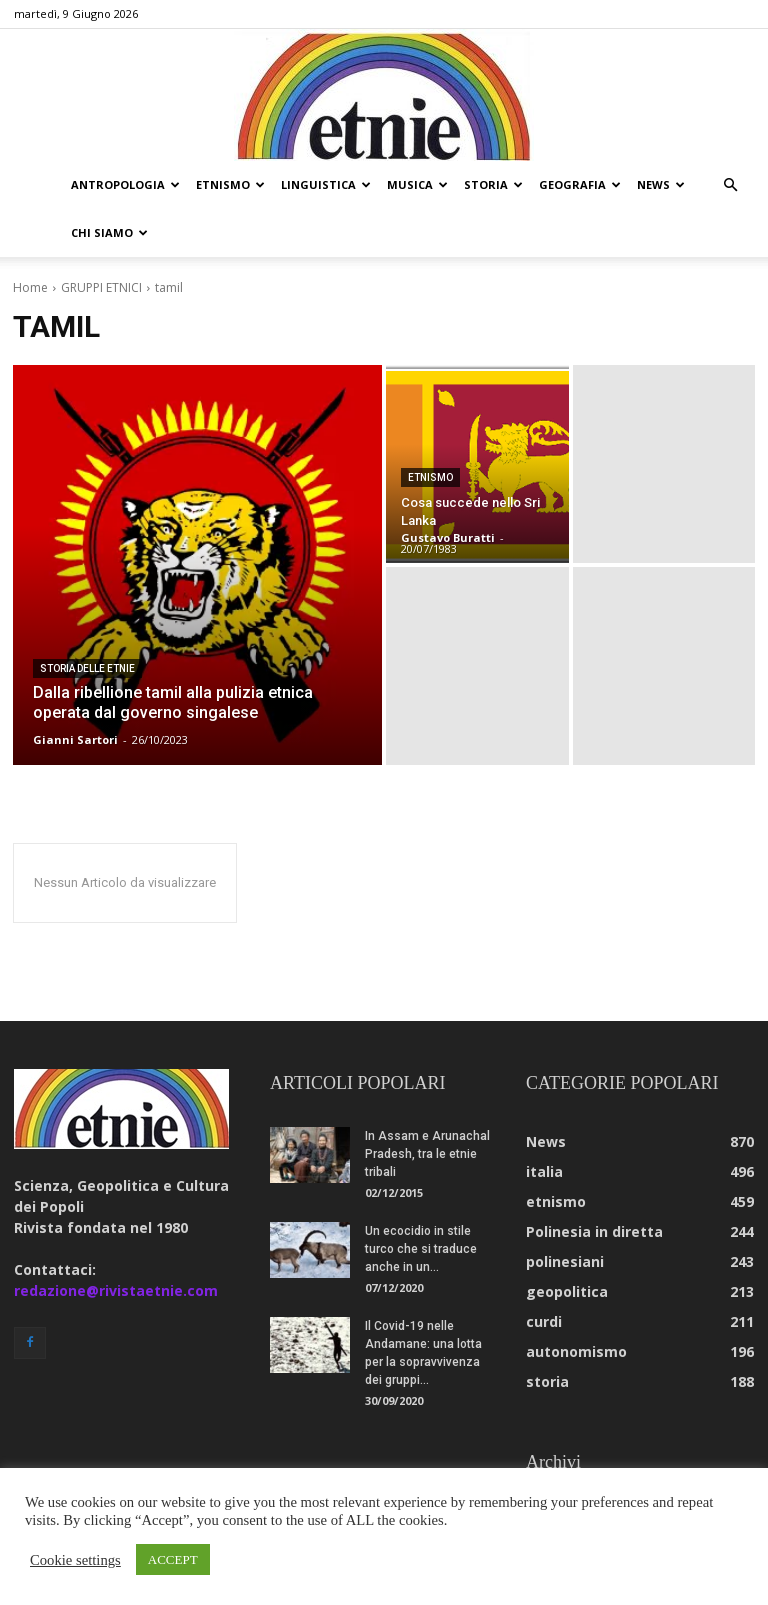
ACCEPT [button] (173, 1559)
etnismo (230, 184)
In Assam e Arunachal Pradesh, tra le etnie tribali (427, 1154)
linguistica (326, 184)
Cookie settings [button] (75, 1560)
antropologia (125, 184)
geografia (580, 184)
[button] (730, 185)
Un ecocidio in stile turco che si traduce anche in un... (421, 1249)
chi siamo (109, 232)
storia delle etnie (87, 668)
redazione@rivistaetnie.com (116, 1290)
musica (417, 184)
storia (493, 184)
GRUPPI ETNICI (101, 287)
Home (30, 287)
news (661, 184)
